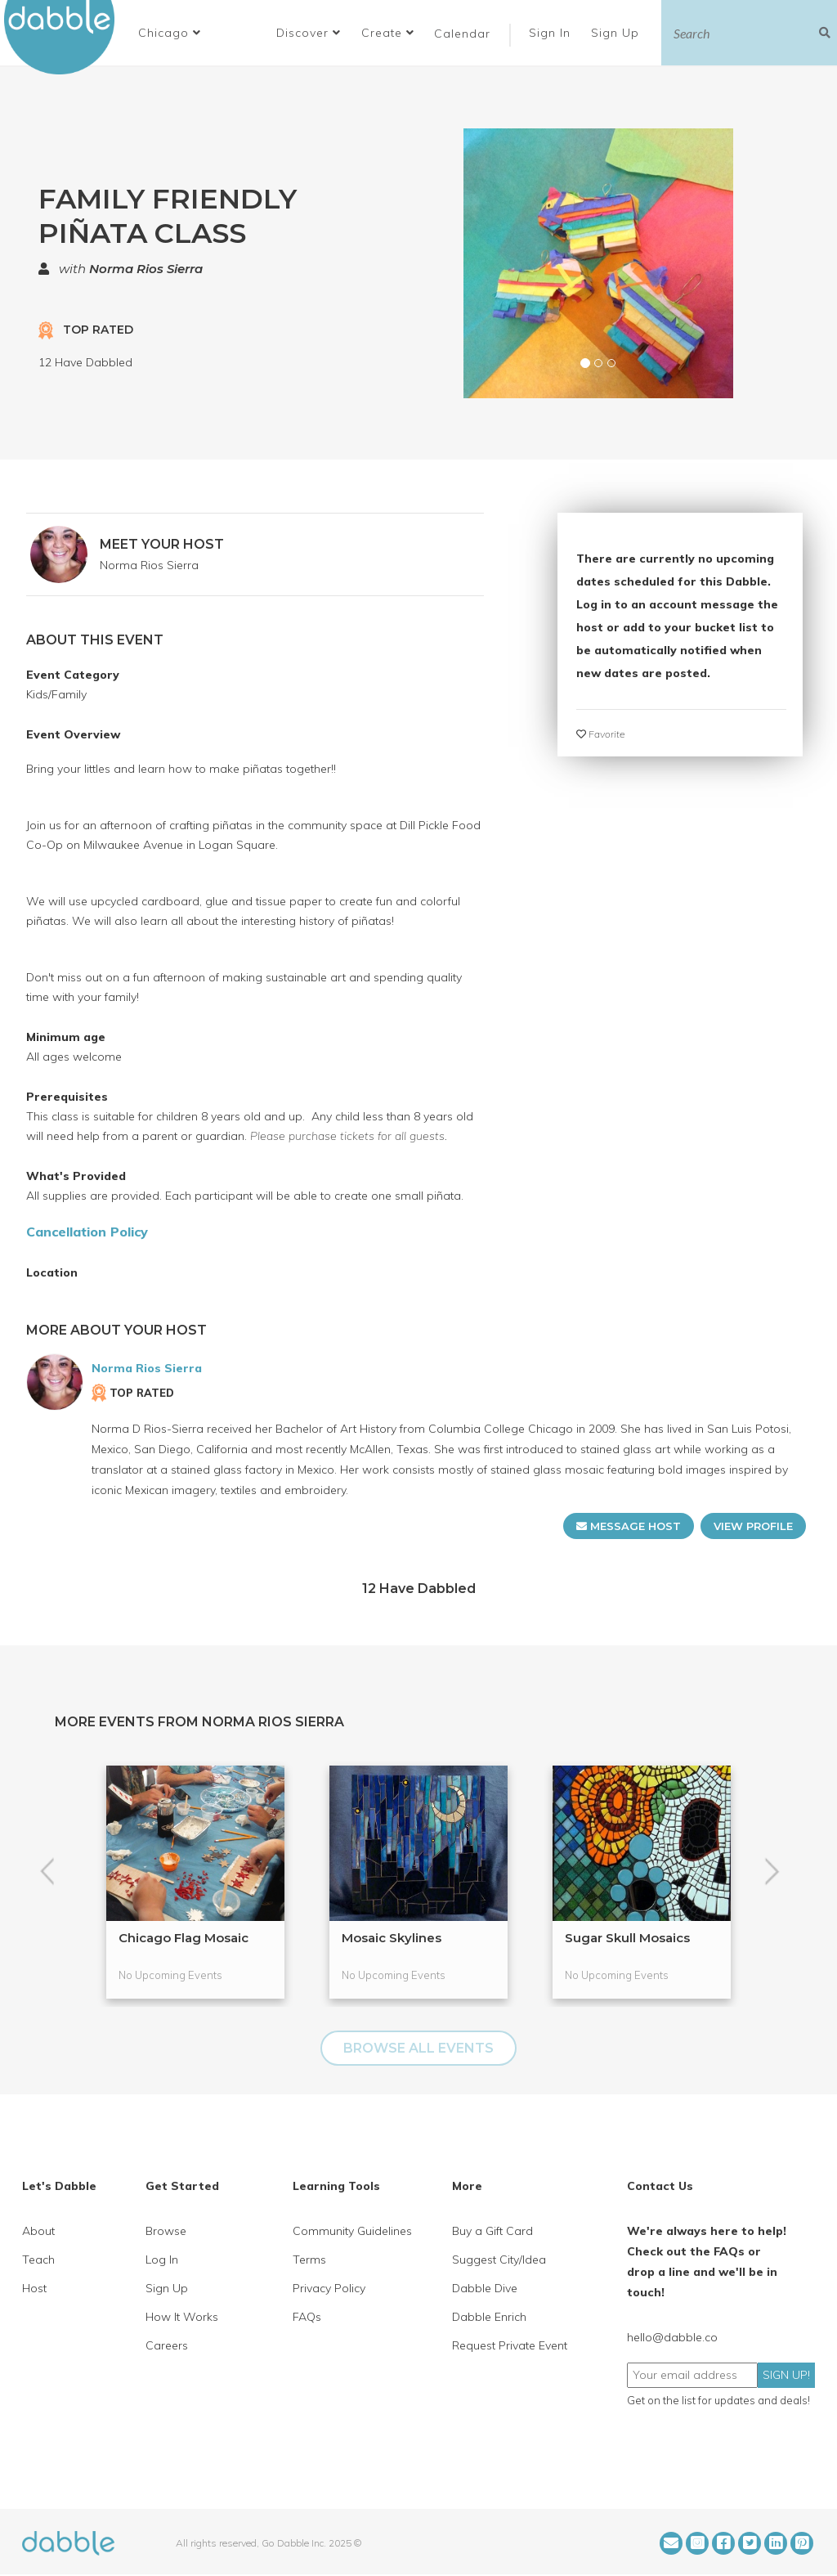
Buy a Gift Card (492, 2231)
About (38, 2231)
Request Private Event (509, 2345)
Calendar (462, 33)
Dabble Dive (484, 2288)
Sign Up (617, 32)
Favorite (600, 734)
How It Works (181, 2316)
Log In (161, 2259)
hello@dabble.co (672, 2337)
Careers (166, 2345)
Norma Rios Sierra (146, 268)
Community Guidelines (352, 2231)
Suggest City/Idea (499, 2259)
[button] (169, 32)
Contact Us (660, 2186)
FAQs (307, 2316)
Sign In (552, 32)
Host (34, 2288)
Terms (309, 2259)
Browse (165, 2231)
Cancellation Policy (87, 1231)
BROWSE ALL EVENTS (418, 2048)
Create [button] (387, 32)
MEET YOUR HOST (162, 544)
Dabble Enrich (489, 2316)
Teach (38, 2259)
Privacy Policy (329, 2288)
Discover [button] (308, 32)
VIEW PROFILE (753, 1526)
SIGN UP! (786, 2374)
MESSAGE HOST (628, 1526)
